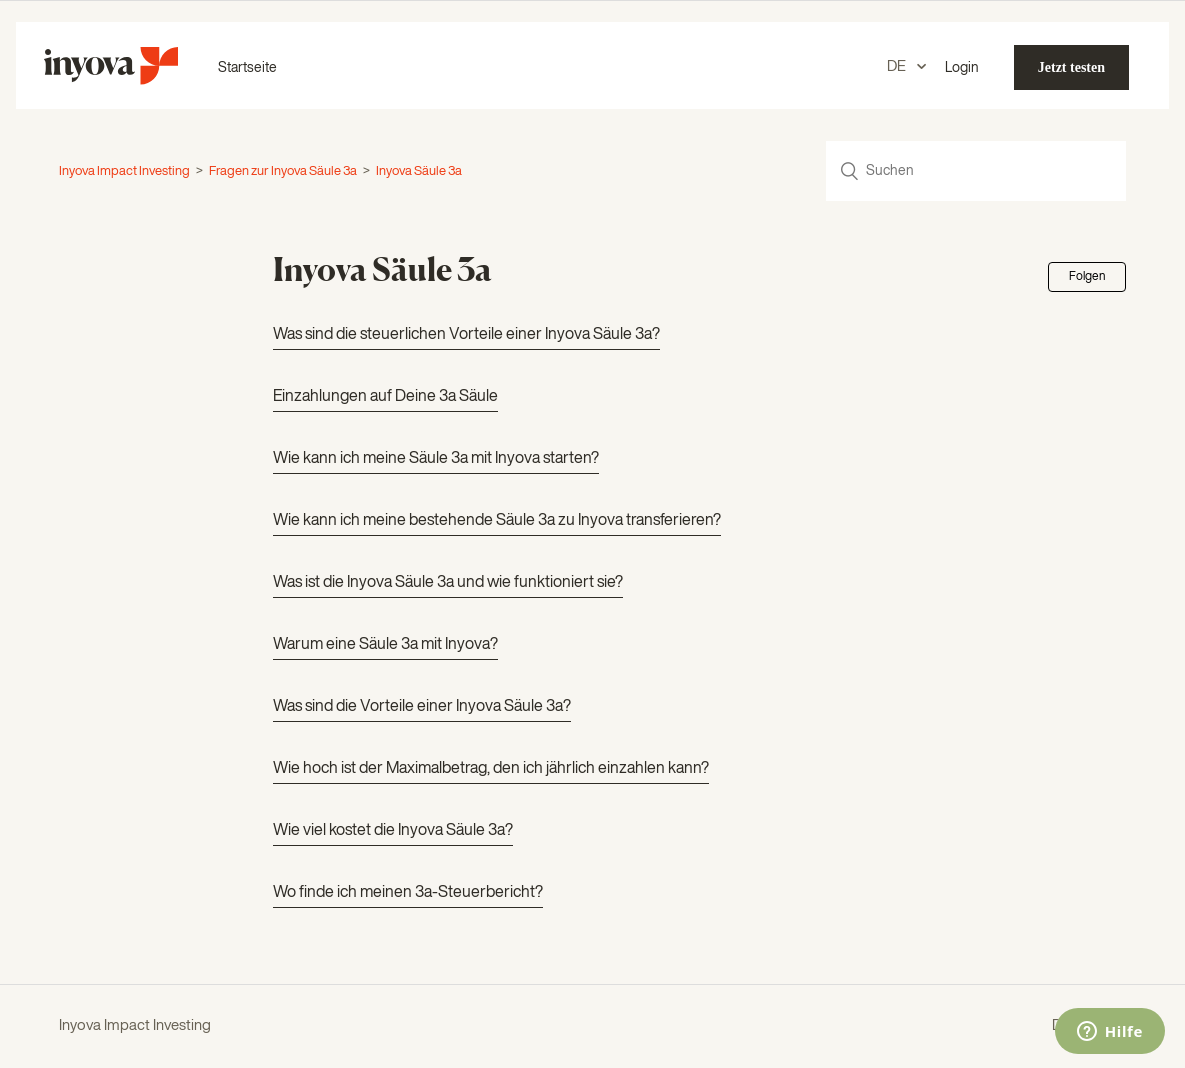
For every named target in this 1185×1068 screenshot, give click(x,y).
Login (962, 68)
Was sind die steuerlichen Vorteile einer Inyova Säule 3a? (466, 335)
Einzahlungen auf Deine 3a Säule (385, 397)
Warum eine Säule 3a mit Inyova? (385, 645)
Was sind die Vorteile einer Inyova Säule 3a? (422, 707)
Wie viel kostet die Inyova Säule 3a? (393, 831)
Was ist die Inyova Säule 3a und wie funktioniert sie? (448, 583)
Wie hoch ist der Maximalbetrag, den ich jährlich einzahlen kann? (491, 769)
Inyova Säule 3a (419, 171)
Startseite (247, 68)
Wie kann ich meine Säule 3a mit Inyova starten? (436, 459)
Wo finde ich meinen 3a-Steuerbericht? (408, 893)
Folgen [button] (1087, 277)
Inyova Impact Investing (124, 171)
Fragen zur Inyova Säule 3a (283, 171)
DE (898, 66)
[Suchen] (976, 171)
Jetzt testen (1071, 67)
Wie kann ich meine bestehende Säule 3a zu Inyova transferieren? (497, 521)
